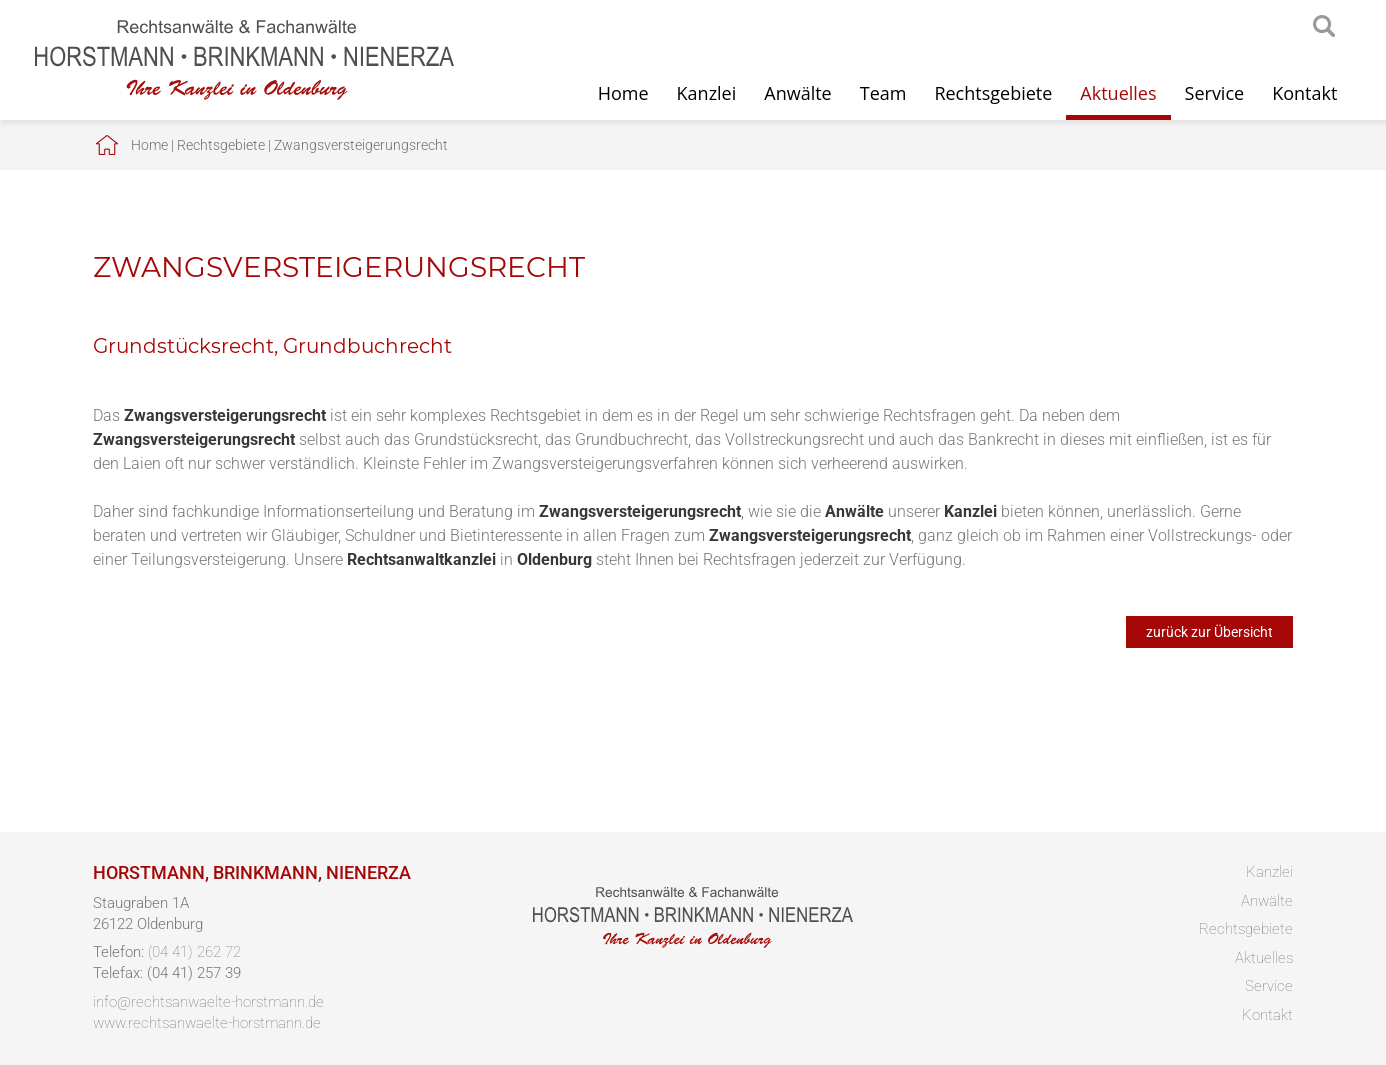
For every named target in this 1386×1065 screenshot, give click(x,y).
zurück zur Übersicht (1209, 632)
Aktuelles (1118, 93)
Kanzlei (707, 93)
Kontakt (1304, 93)
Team (883, 93)
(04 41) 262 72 (194, 952)
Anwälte (797, 93)
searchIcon (1324, 27)
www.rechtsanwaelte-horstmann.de (207, 1023)
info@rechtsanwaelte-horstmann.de (208, 1002)
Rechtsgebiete (993, 93)
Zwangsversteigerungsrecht (361, 145)
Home (623, 93)
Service (1215, 93)
